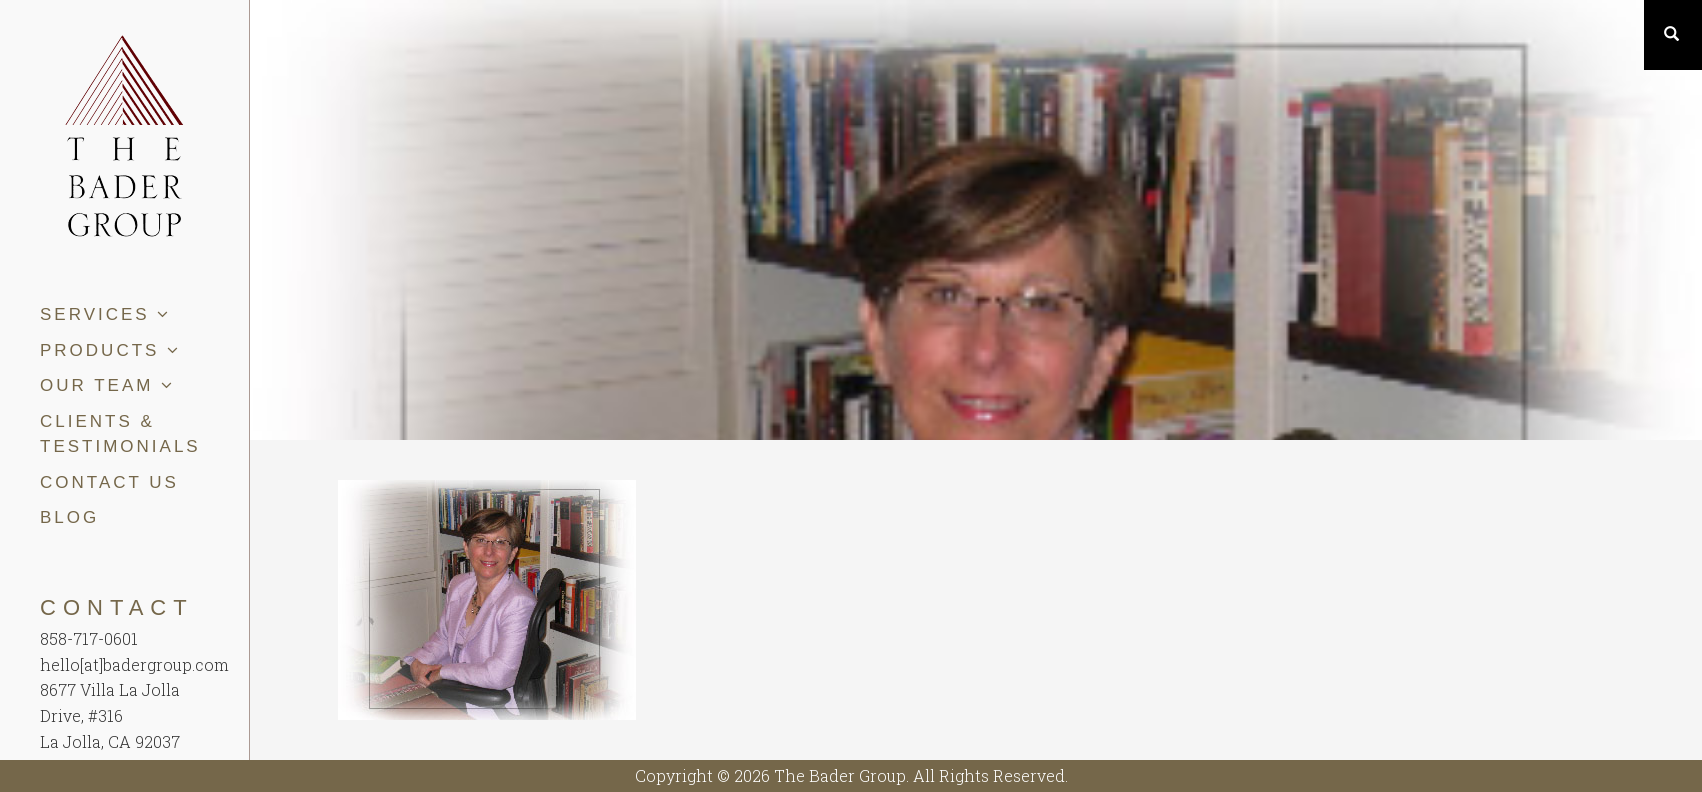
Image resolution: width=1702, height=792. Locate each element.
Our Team (107, 385)
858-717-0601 (89, 638)
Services (105, 314)
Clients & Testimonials (120, 434)
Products (110, 350)
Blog (69, 517)
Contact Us (109, 482)
